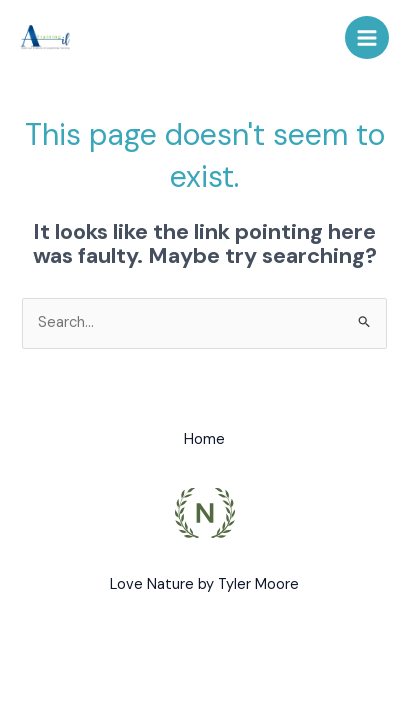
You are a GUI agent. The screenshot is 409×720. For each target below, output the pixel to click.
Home (204, 439)
